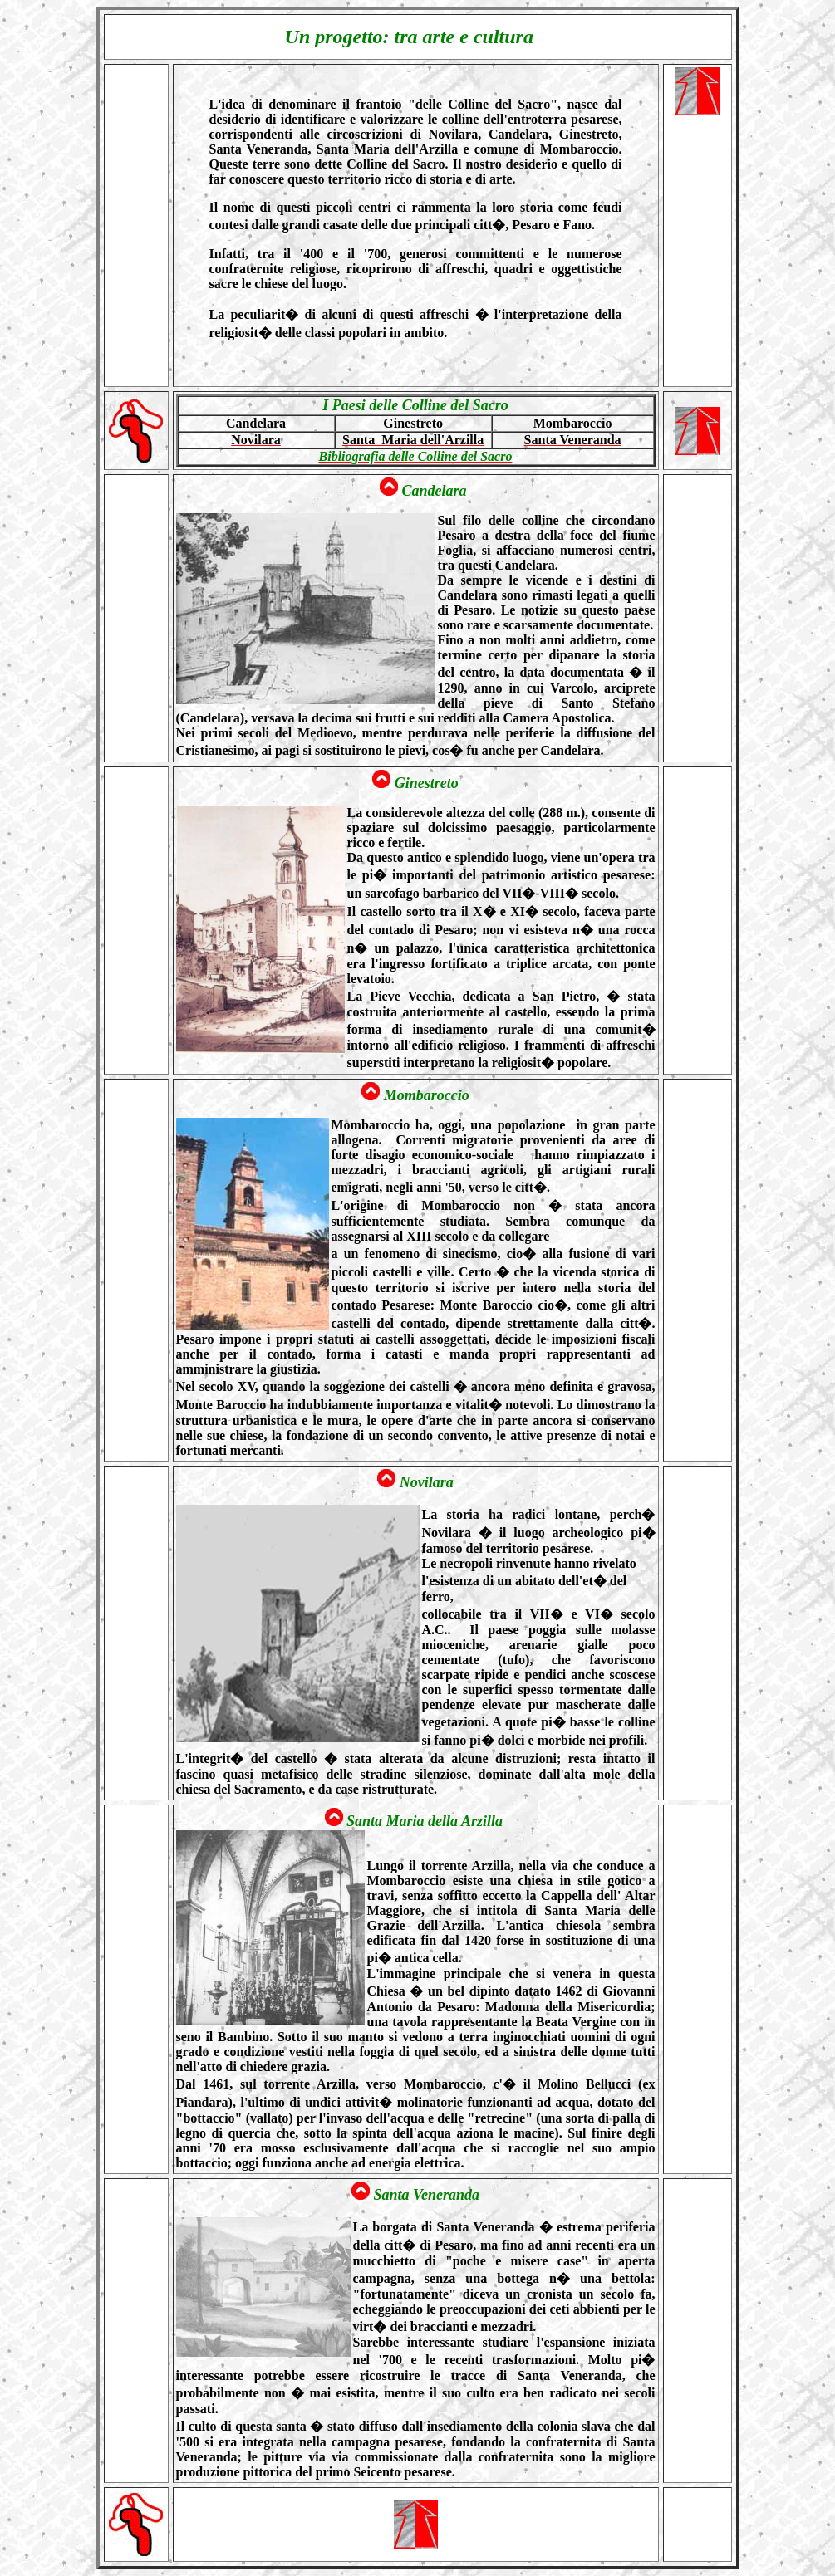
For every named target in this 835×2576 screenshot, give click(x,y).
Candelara (435, 490)
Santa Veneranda (426, 2195)
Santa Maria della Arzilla (426, 1821)
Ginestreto (427, 783)
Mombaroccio (426, 1095)
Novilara (427, 1482)
